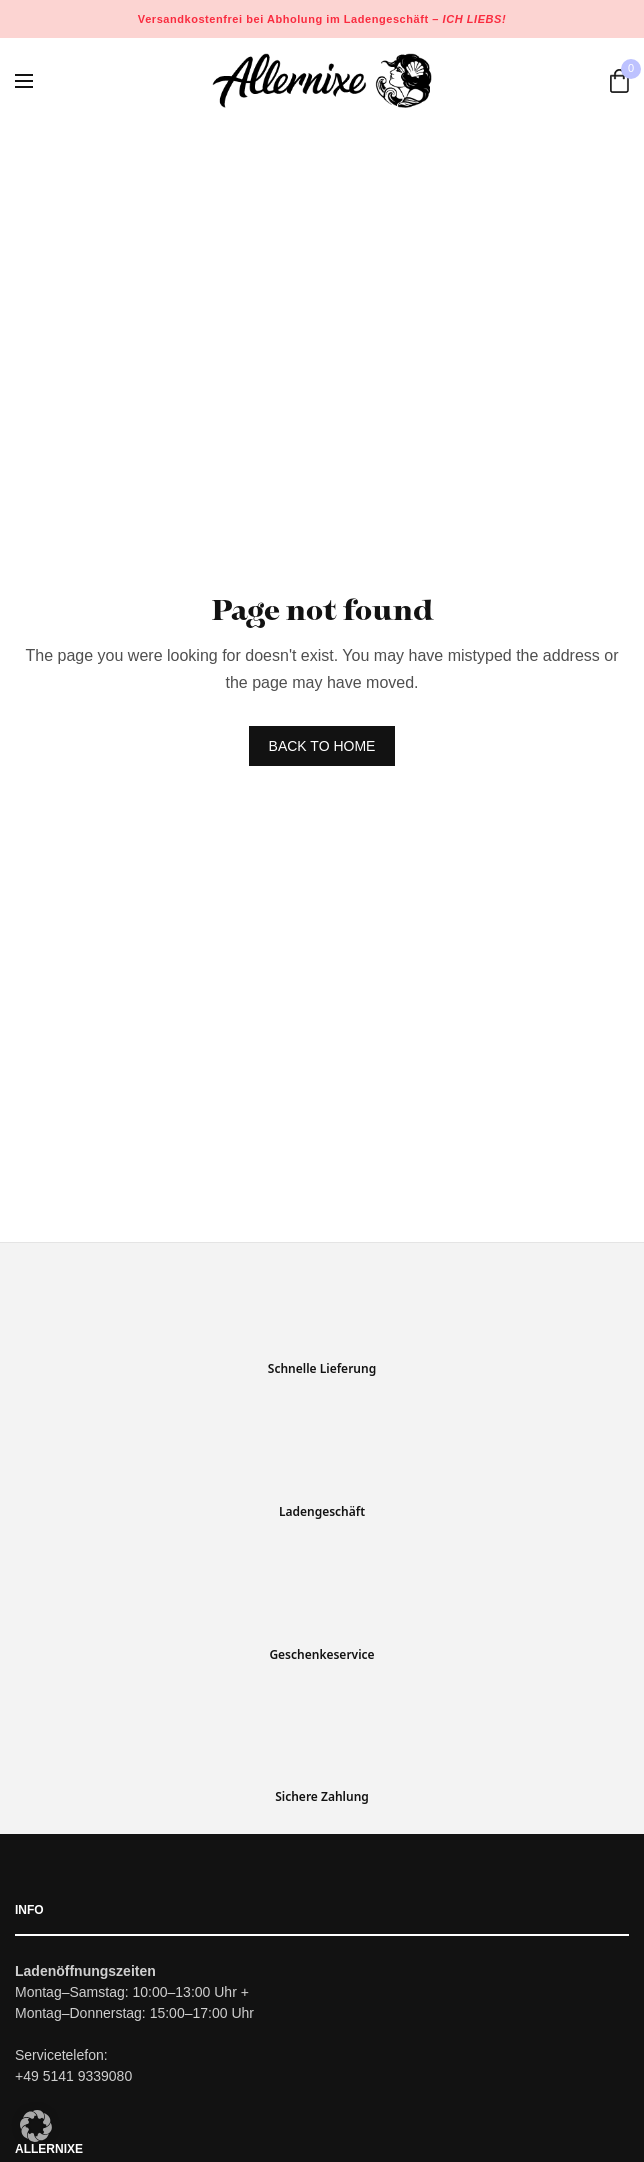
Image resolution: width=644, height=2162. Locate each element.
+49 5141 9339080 (73, 2076)
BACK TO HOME (322, 746)
